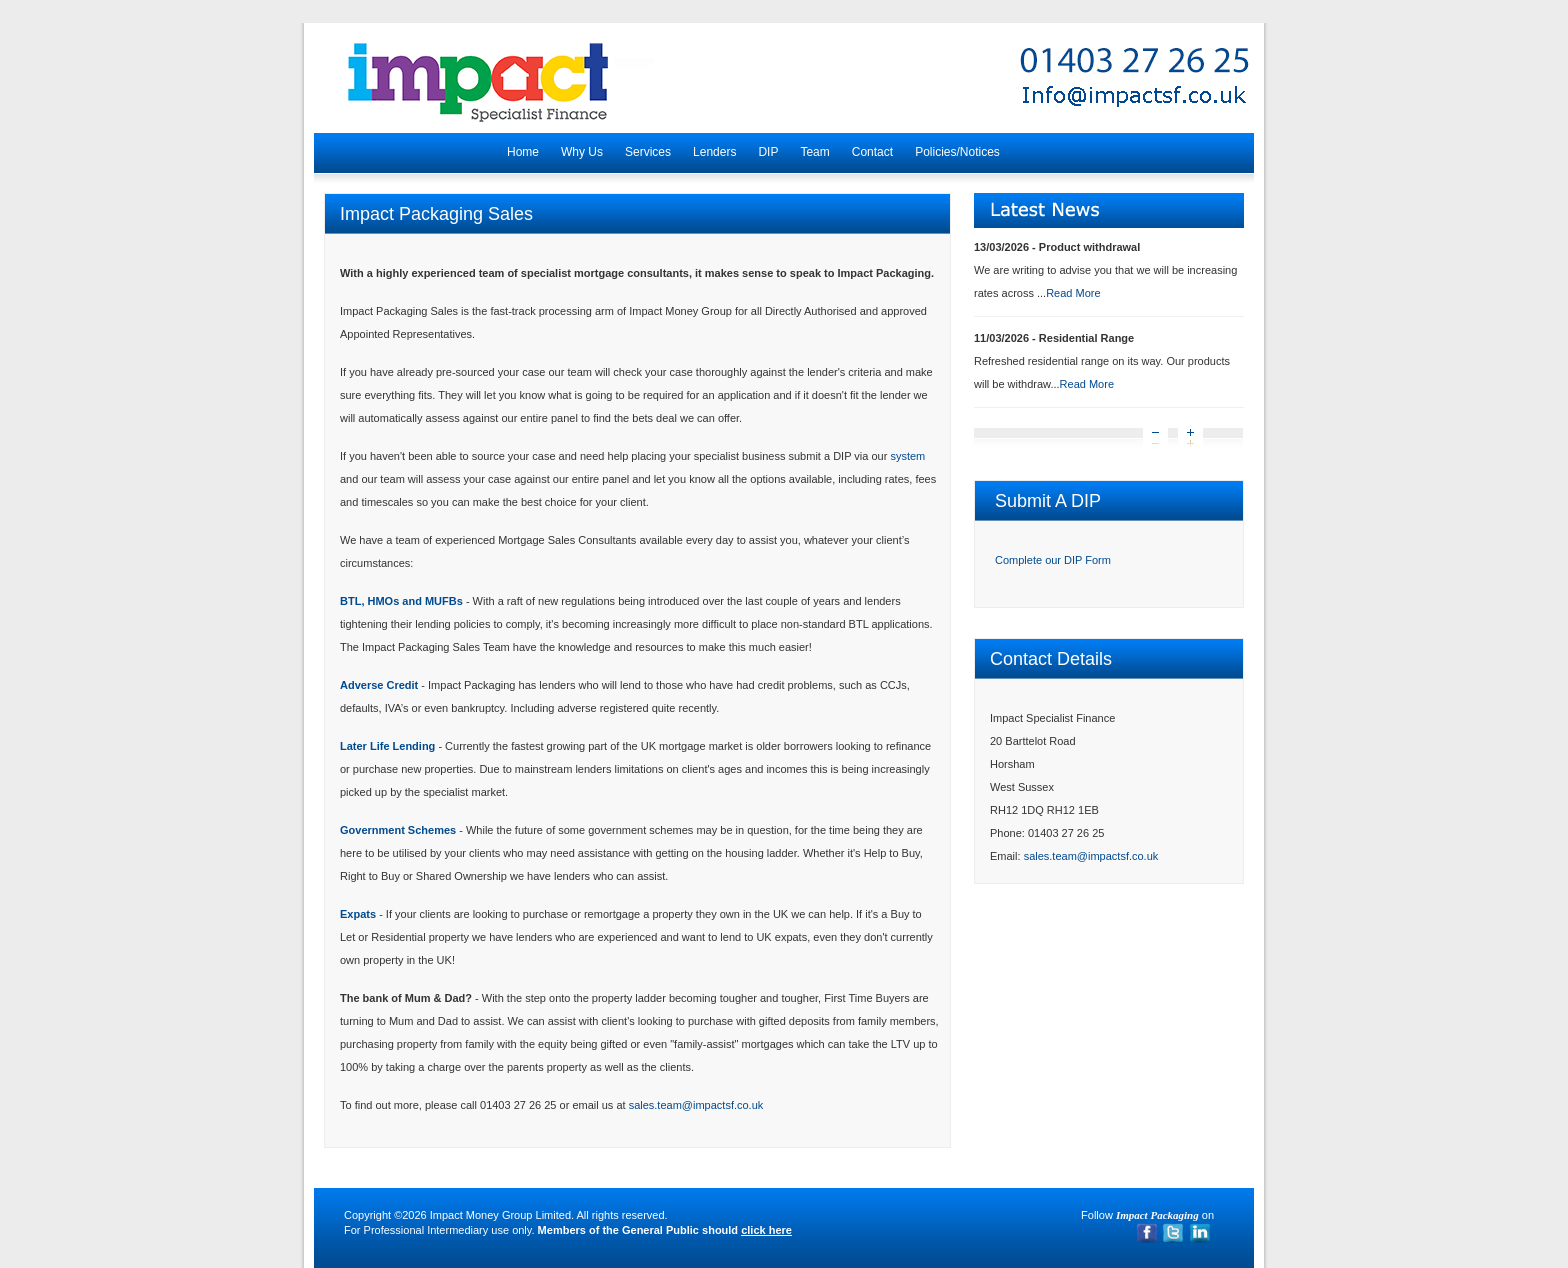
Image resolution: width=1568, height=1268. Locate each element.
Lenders (714, 152)
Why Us (582, 152)
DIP (768, 152)
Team (814, 152)
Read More (1073, 293)
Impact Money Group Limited (500, 1215)
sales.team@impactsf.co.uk (696, 1105)
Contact (872, 152)
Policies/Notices (957, 152)
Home (523, 152)
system (907, 456)
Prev (1155, 439)
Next (1190, 439)
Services (648, 152)
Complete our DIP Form (1053, 560)
